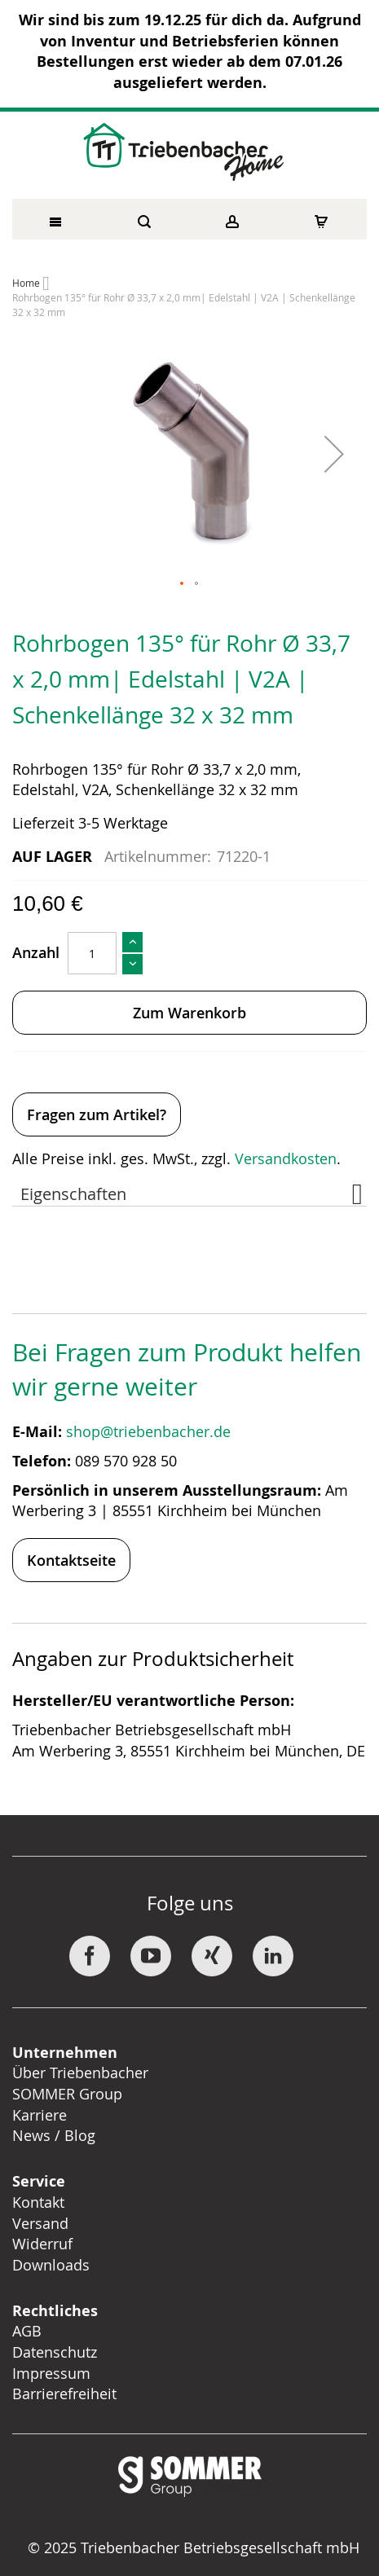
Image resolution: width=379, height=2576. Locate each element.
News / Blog (53, 2135)
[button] (334, 454)
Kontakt (38, 2202)
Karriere (39, 2115)
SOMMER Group (67, 2093)
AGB (27, 2331)
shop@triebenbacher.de (150, 1431)
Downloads (51, 2265)
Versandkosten (286, 1158)
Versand (40, 2223)
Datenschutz (54, 2352)
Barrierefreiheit (66, 2393)
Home (26, 282)
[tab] (189, 1190)
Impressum (51, 2373)
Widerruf (42, 2243)
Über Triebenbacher (80, 2072)
